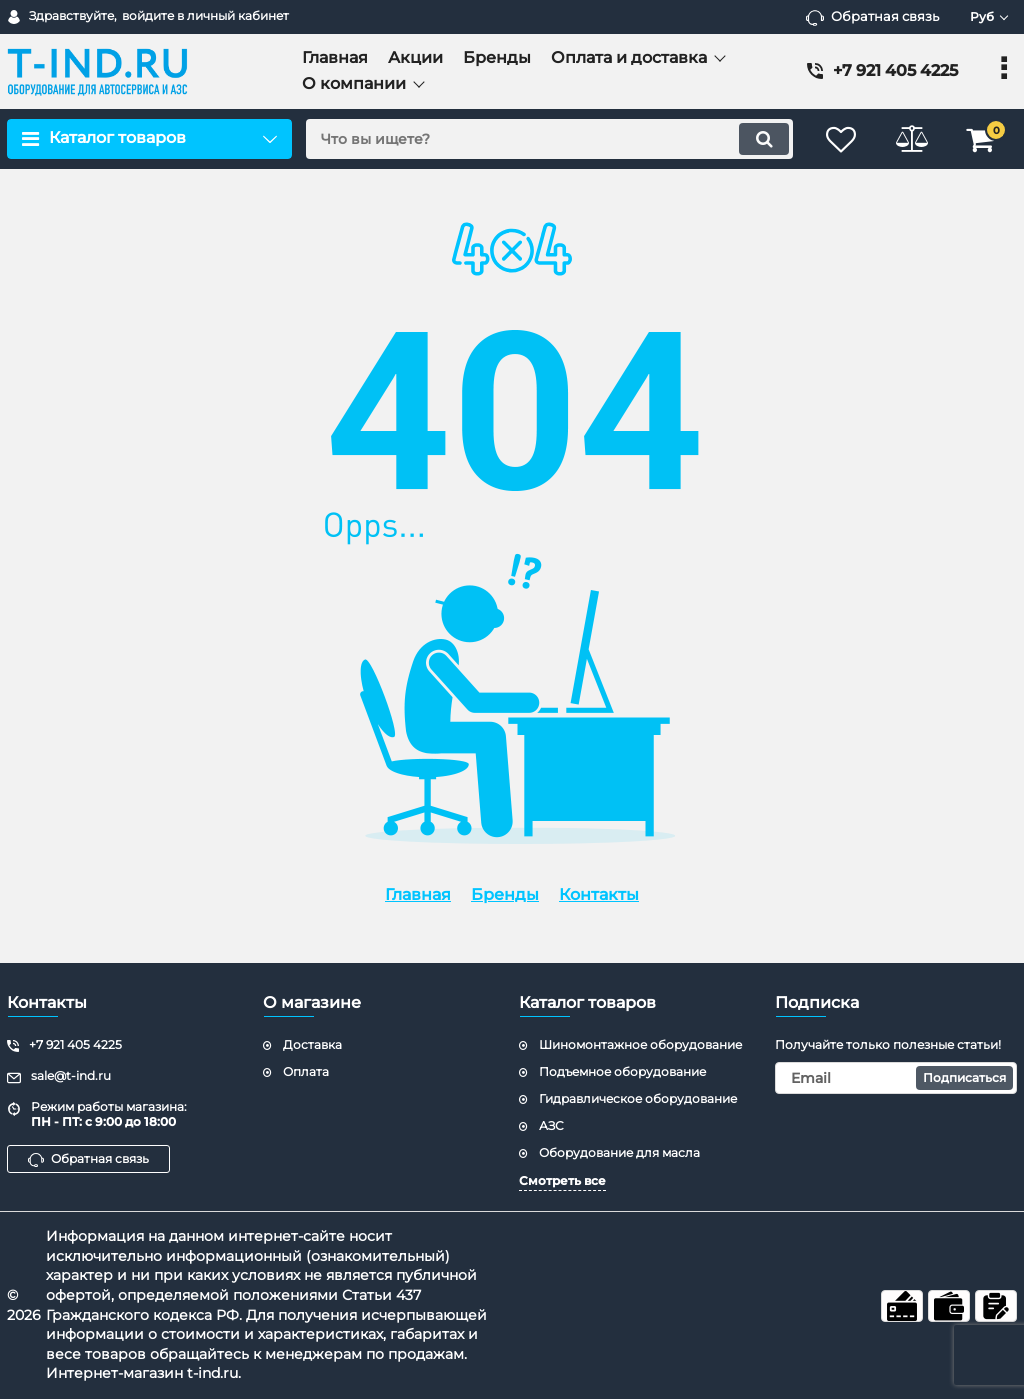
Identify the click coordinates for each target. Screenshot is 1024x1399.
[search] (549, 139)
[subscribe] (896, 1078)
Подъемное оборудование (622, 1071)
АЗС (551, 1125)
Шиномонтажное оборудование (640, 1044)
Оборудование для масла (619, 1152)
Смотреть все (562, 1180)
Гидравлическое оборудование (638, 1098)
